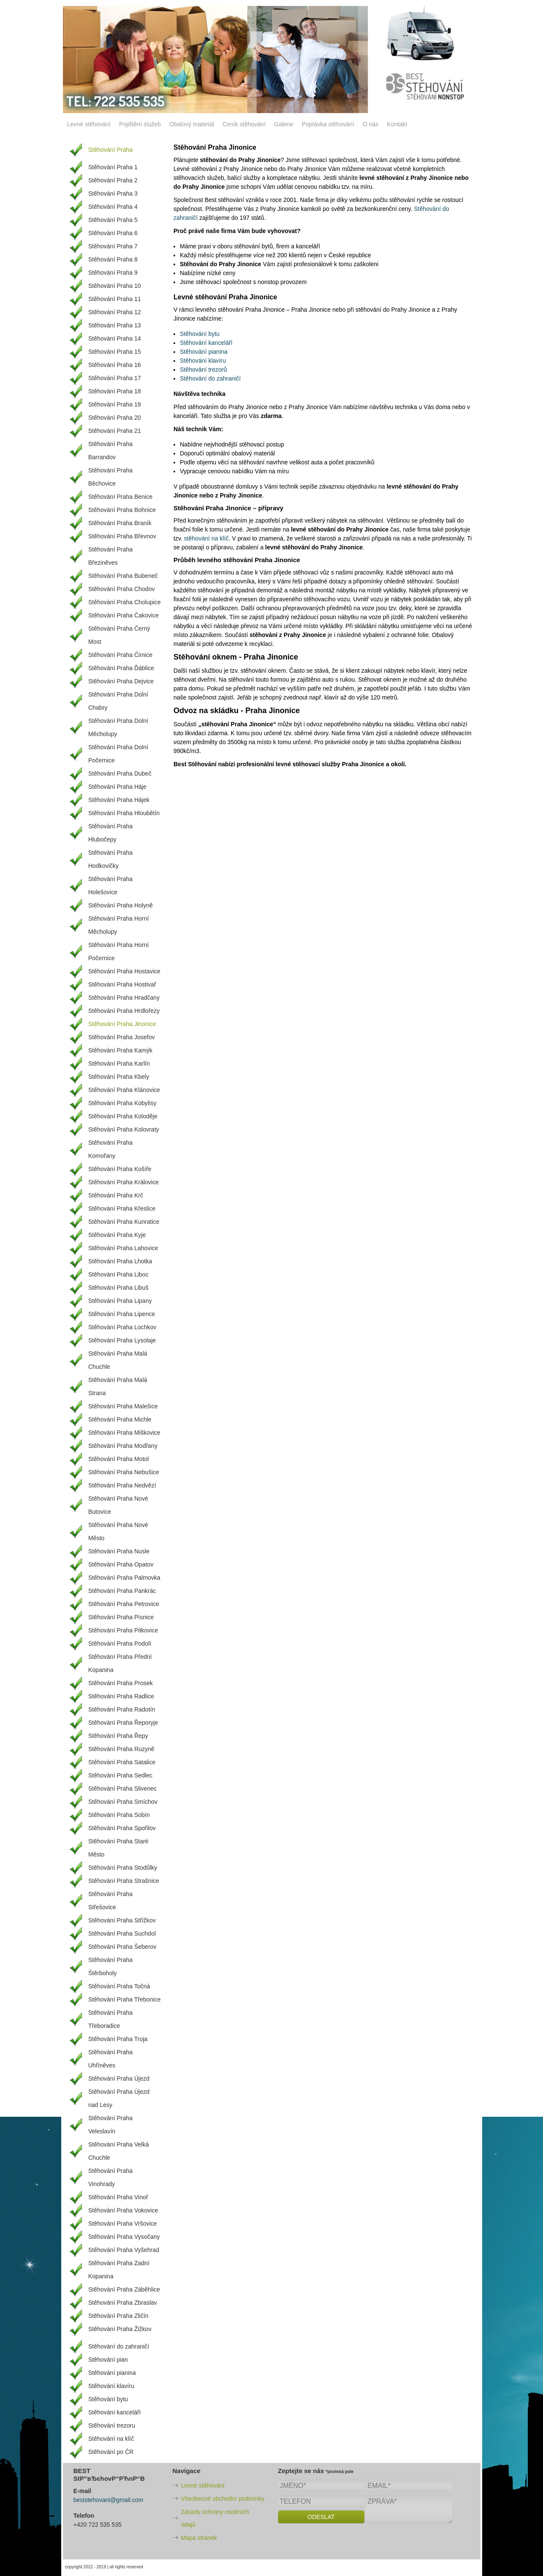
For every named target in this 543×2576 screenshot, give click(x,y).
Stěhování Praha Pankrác (122, 1590)
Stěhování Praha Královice (123, 1182)
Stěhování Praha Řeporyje (123, 1722)
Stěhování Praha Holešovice (110, 886)
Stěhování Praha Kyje (117, 1234)
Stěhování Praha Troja (118, 2039)
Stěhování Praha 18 (114, 391)
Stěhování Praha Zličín (118, 2315)
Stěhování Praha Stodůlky (122, 1867)
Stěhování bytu (199, 333)
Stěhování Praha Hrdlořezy (124, 1010)
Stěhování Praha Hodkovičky (110, 859)
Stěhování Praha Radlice (121, 1696)
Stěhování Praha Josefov (121, 1037)
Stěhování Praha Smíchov (123, 1801)
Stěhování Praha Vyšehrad (123, 2249)
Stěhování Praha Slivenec (122, 1788)
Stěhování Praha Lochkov (122, 1327)
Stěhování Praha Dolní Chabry (118, 701)
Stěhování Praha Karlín (119, 1063)
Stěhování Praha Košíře (120, 1169)
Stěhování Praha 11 (114, 299)
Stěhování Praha (110, 149)
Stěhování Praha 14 (114, 338)
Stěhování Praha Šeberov (122, 1946)
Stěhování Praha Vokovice (123, 2210)
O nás (370, 124)
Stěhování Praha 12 (114, 312)
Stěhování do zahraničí (210, 378)
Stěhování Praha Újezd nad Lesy (119, 2098)
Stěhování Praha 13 (114, 325)
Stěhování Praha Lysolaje (122, 1340)
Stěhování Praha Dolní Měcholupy (118, 727)
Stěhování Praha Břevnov (122, 536)
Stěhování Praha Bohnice (122, 509)
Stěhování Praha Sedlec (120, 1775)
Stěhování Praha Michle (120, 1419)
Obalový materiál (191, 124)
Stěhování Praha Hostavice (124, 971)
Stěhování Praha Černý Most (119, 635)
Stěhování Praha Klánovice (124, 1089)
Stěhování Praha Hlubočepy (110, 833)
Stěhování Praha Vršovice (122, 2223)
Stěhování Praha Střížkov (122, 1920)
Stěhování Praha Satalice (122, 1762)
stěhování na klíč (206, 538)
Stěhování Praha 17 (114, 378)
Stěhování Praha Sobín (119, 1814)
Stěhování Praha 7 (113, 246)
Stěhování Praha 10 (114, 285)
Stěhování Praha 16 (114, 364)
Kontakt (397, 124)
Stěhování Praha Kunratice (123, 1221)
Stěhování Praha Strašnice (123, 1880)
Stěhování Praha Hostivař (122, 984)
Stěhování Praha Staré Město (118, 1848)
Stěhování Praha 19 (114, 404)
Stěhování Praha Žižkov (120, 2329)
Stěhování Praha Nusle (119, 1551)
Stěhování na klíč (111, 2438)
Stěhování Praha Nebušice (123, 1472)
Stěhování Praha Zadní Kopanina (119, 2270)
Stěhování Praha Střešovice (110, 1901)
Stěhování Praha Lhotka (120, 1261)
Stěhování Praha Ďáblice (121, 668)
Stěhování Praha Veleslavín (110, 2125)
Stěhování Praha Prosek (120, 1683)
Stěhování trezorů (203, 369)
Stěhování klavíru (203, 360)
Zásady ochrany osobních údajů (215, 2518)
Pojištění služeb (140, 124)
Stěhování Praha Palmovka (124, 1577)
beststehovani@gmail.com (108, 2499)
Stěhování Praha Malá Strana (118, 1386)
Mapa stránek (199, 2537)
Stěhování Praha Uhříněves (110, 2059)
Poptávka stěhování (328, 124)
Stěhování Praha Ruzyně (121, 1749)
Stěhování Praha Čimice (120, 654)
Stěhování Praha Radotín (121, 1709)
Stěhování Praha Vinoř (118, 2197)
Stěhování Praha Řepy (118, 1735)
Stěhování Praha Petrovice (123, 1604)
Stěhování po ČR (111, 2451)
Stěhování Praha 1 (113, 167)
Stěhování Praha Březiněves (110, 556)
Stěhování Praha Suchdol (122, 1933)
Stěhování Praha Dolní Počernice (118, 754)
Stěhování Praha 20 (114, 417)
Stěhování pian (108, 2359)
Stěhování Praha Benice (120, 496)
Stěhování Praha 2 (113, 180)
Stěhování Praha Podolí (119, 1643)
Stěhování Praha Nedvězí (122, 1485)
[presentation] (342, 2542)
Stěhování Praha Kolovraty (123, 1129)
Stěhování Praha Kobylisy (122, 1103)
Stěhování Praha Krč (115, 1195)
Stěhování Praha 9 (113, 272)
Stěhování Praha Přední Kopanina (120, 1663)
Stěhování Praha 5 (113, 219)
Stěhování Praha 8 (113, 259)
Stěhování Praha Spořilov (122, 1828)
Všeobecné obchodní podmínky (222, 2498)
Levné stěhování (89, 124)
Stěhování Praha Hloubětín (124, 813)
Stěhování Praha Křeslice (122, 1208)
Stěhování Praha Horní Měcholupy (118, 925)
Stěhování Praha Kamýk (120, 1050)
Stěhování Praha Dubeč (120, 773)
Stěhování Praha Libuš (118, 1287)
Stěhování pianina (203, 351)
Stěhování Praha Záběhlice (124, 2289)
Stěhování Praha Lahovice (123, 1248)
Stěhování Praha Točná (119, 1986)
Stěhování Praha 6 (113, 233)
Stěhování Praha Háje (117, 786)
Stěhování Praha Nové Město (118, 1531)
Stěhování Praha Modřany (123, 1445)
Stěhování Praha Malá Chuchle (118, 1360)
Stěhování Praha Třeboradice (110, 2019)
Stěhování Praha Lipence (121, 1314)
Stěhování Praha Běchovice (110, 477)
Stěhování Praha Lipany (120, 1300)
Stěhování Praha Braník (120, 523)
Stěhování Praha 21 (114, 430)
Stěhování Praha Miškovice (124, 1432)
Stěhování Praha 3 (113, 193)
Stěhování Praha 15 (114, 351)
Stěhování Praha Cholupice (124, 602)
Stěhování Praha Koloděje (123, 1116)
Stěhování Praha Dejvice (121, 681)
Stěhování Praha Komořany (110, 1149)
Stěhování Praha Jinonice (122, 1024)
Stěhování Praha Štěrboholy (110, 1966)
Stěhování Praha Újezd (119, 2078)
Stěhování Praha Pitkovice (123, 1630)
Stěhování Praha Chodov (121, 589)
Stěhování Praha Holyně (120, 905)
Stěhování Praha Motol (118, 1459)
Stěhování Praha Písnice (121, 1617)
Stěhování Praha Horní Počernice (118, 951)
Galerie (283, 124)
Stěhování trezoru (112, 2425)
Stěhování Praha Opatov (121, 1564)
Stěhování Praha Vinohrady (110, 2177)
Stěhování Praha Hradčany (124, 997)
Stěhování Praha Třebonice (124, 1999)
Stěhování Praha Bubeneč (123, 575)
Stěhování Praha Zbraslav (122, 2302)
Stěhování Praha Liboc (118, 1274)
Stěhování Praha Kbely (118, 1076)
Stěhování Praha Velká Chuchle (118, 2151)
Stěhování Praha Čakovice (123, 615)
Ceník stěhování (243, 124)
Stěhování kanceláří (206, 342)
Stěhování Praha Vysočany (124, 2236)
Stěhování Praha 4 (113, 206)
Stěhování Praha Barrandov (110, 451)
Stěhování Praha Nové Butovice (118, 1505)
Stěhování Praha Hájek (119, 799)
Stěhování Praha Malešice (123, 1406)
